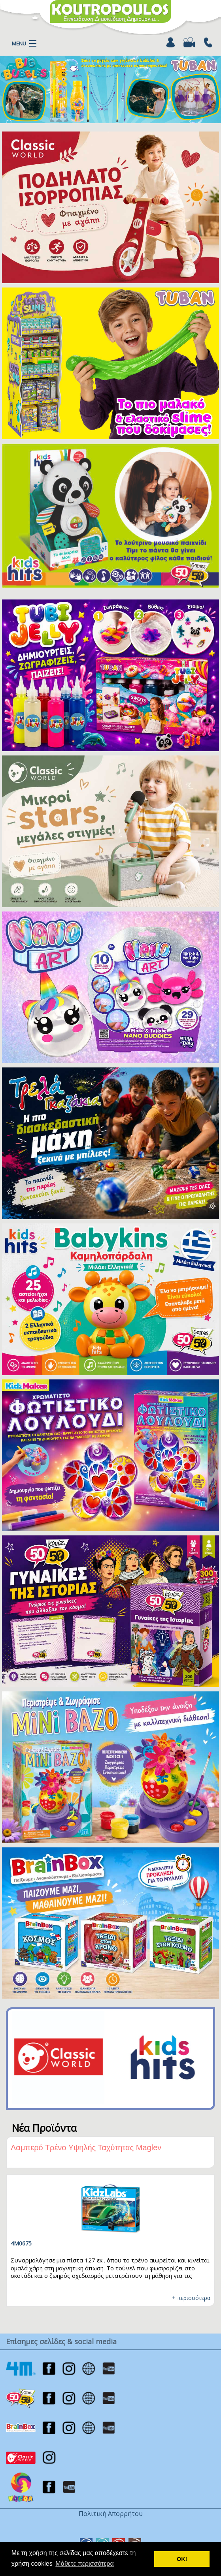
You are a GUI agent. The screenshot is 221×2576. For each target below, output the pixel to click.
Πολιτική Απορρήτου (111, 2513)
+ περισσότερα (191, 2298)
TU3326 (21, 2243)
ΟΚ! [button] (182, 2559)
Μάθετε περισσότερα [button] (84, 2563)
